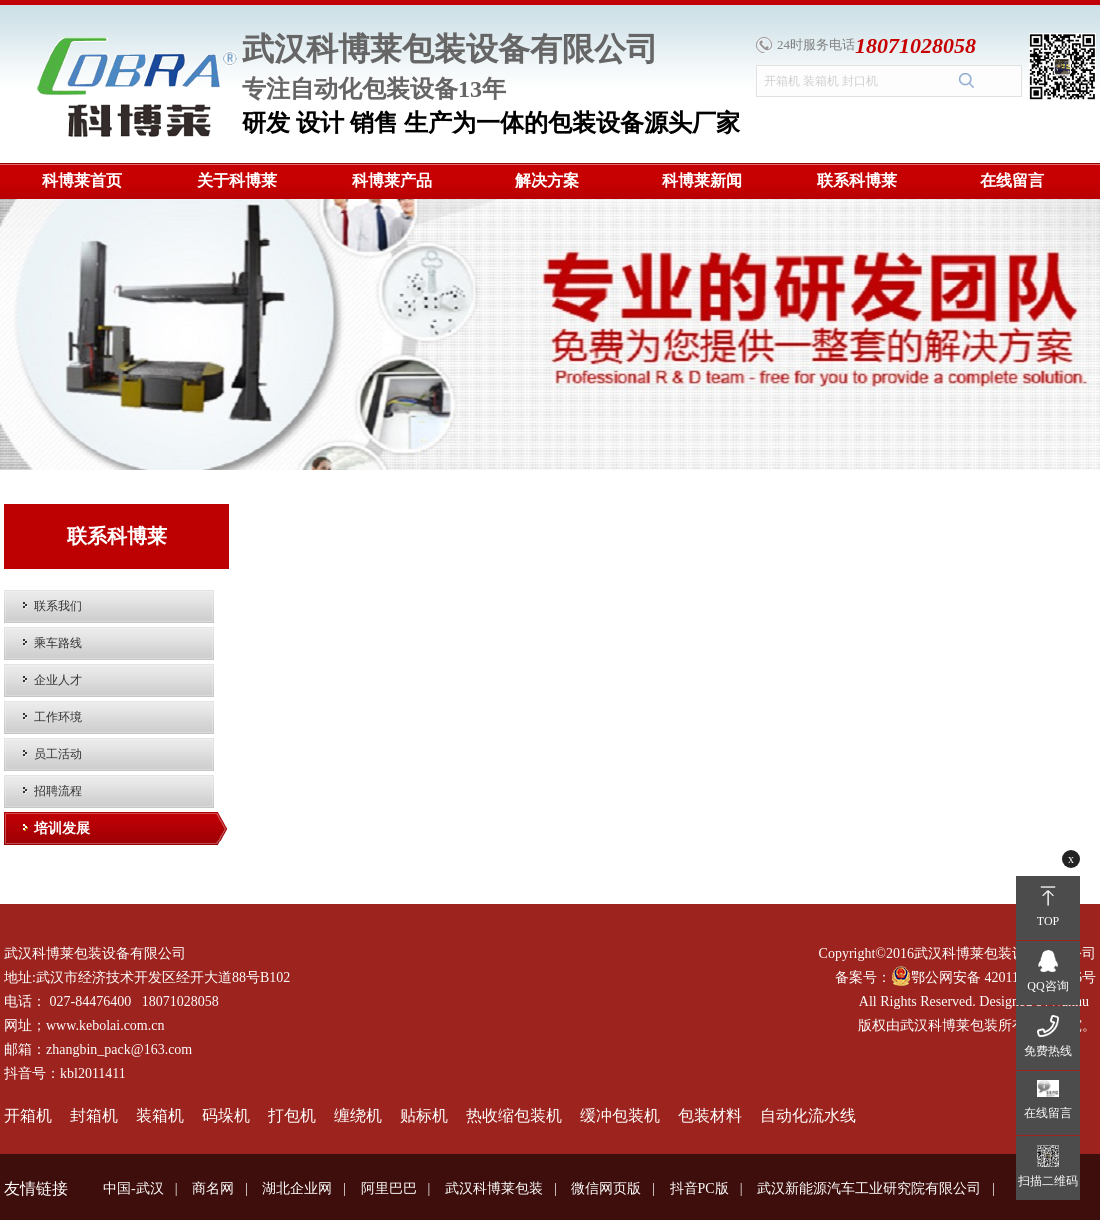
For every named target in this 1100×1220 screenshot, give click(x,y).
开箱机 (28, 1115)
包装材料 (710, 1115)
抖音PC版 (699, 1188)
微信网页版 (606, 1188)
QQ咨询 (1047, 986)
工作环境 (58, 717)
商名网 (213, 1188)
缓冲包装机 (620, 1115)
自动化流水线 (808, 1115)
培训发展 (62, 828)
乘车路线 (58, 643)
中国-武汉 (133, 1188)
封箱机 (94, 1115)
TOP (1048, 921)
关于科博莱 (237, 180)
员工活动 (58, 754)
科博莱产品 (392, 180)
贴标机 (424, 1115)
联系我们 (58, 606)
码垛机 (226, 1115)
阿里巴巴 (389, 1188)
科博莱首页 (82, 180)
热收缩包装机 (514, 1115)
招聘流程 (58, 791)
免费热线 (1048, 1051)
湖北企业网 (297, 1188)
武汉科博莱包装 (494, 1188)
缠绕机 (358, 1115)
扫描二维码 (1048, 1181)
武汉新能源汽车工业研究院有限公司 (869, 1188)
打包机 (292, 1115)
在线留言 (1012, 180)
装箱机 (160, 1115)
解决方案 (547, 180)
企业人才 (58, 680)
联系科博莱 (857, 180)
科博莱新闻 (702, 180)
